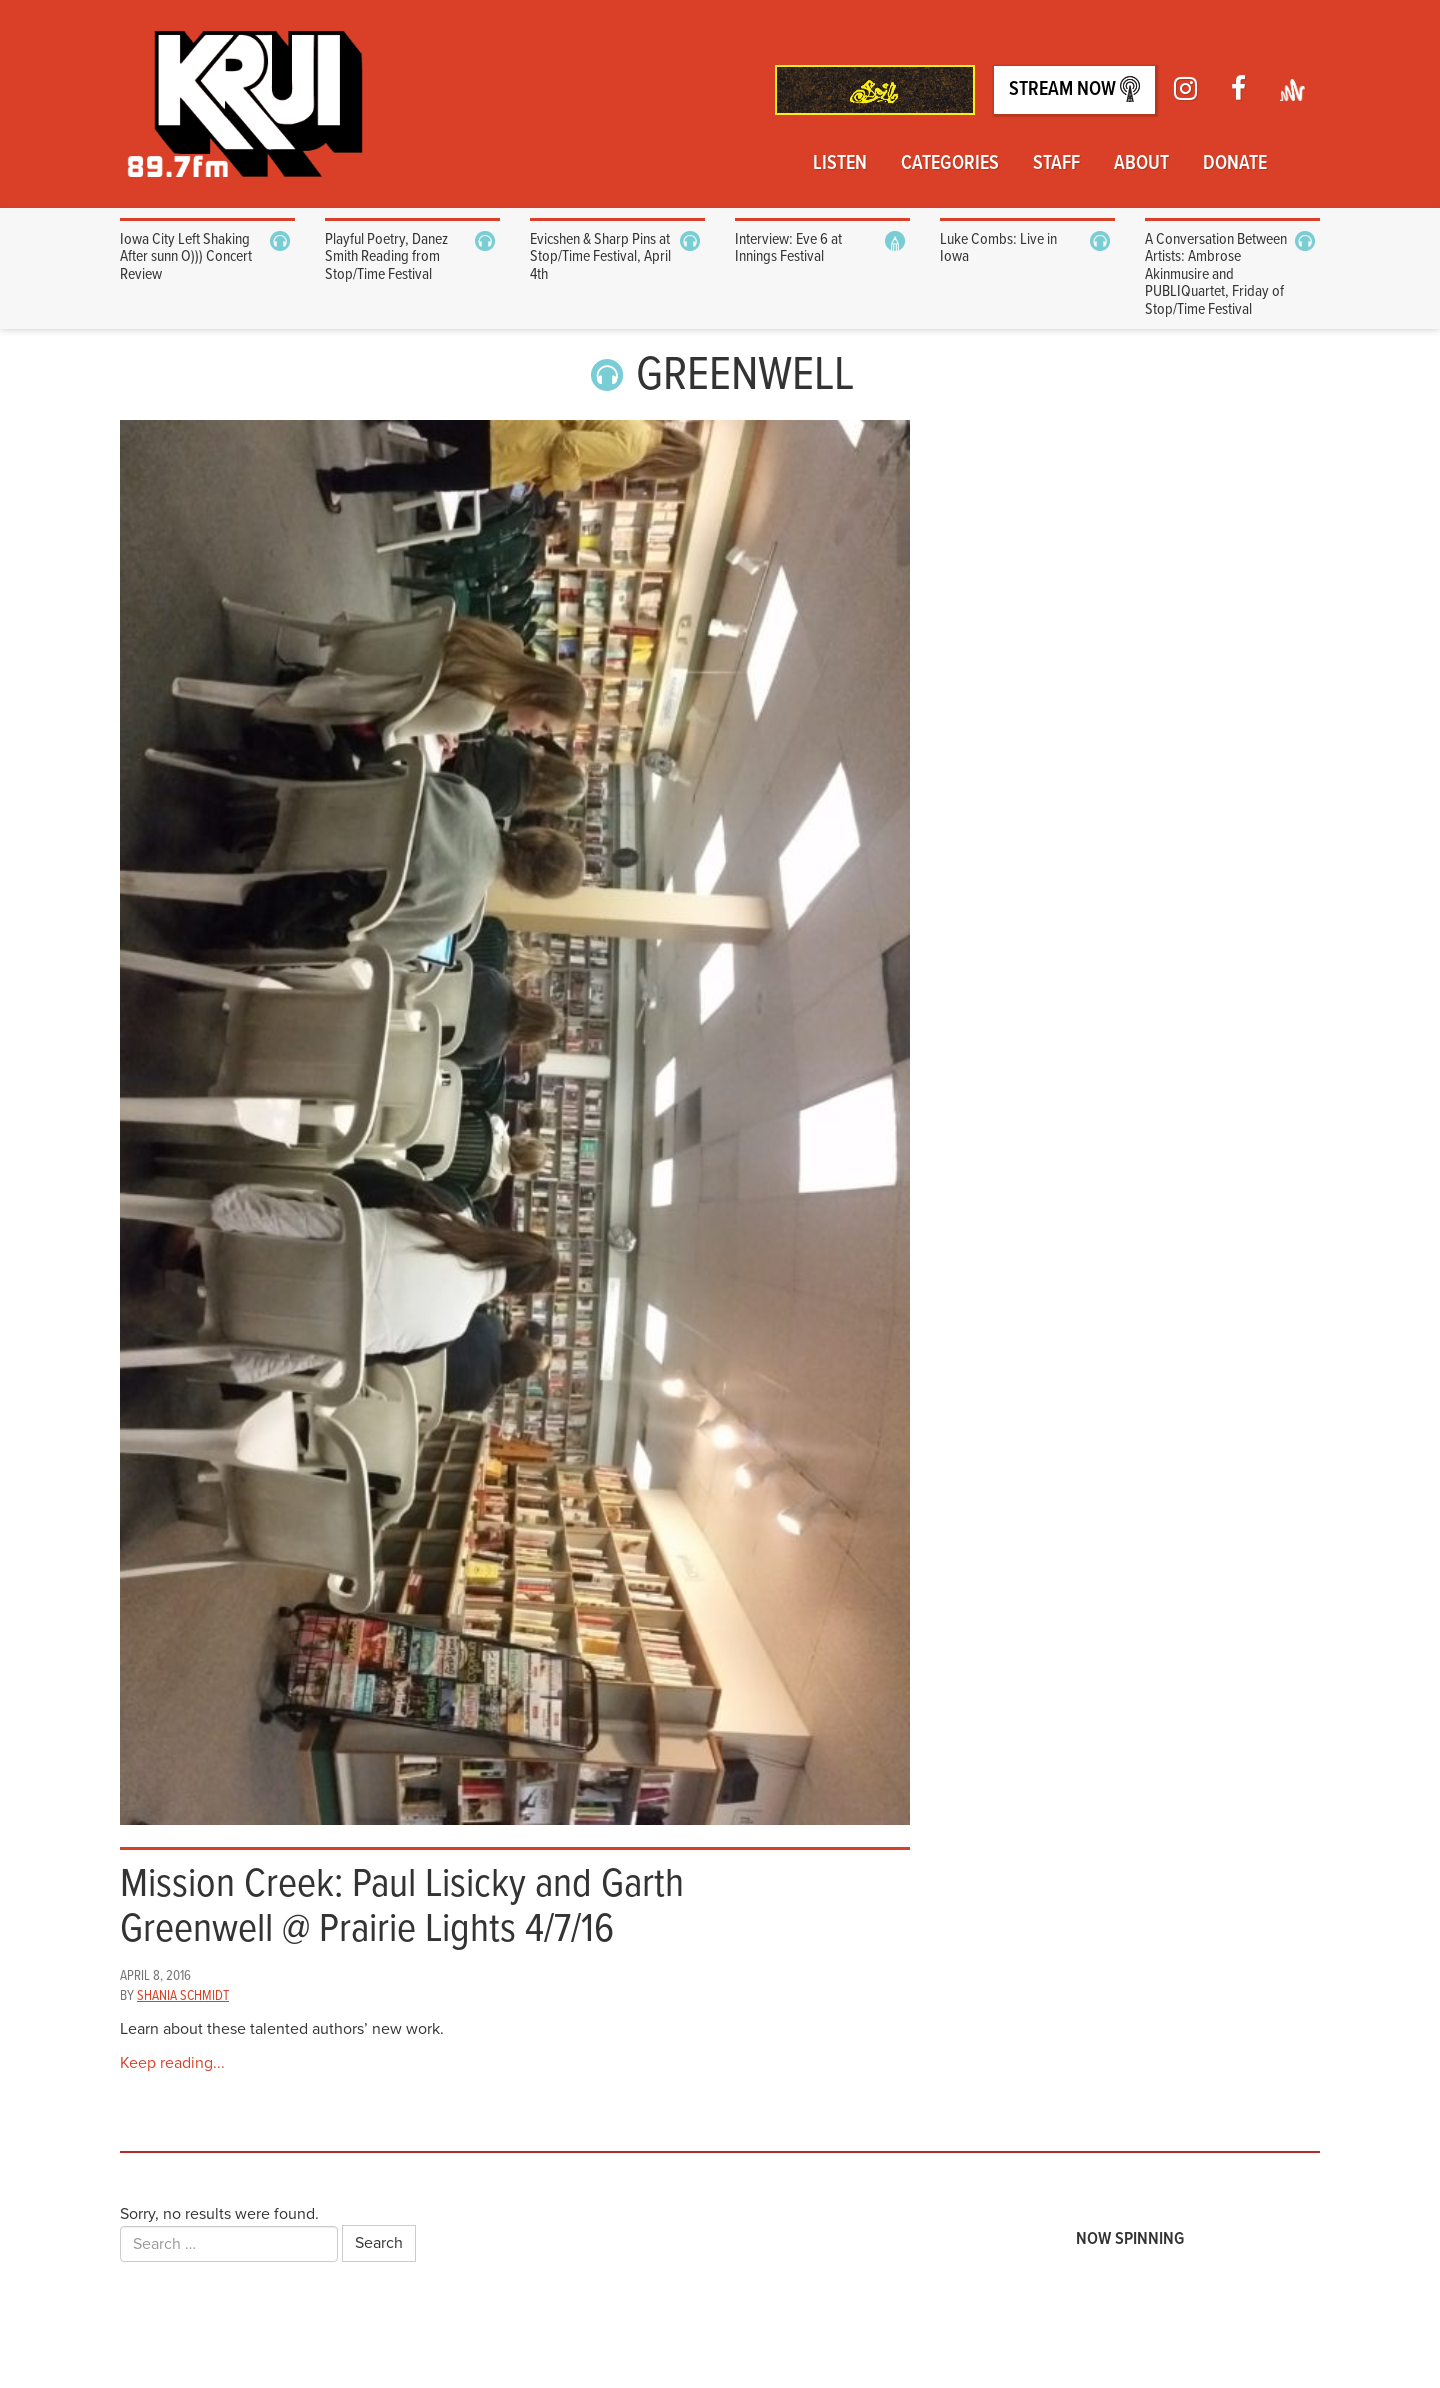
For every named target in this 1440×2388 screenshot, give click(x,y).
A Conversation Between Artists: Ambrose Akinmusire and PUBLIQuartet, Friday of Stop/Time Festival (1216, 274)
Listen (840, 164)
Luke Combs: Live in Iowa (998, 248)
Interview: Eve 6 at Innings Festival (788, 248)
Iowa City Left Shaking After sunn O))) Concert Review (186, 257)
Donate (1235, 164)
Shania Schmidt (183, 1996)
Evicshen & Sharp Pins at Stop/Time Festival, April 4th (600, 257)
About (1141, 164)
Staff (1056, 164)
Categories (950, 164)
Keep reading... (172, 2063)
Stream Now (1074, 89)
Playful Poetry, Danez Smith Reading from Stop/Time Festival (386, 257)
